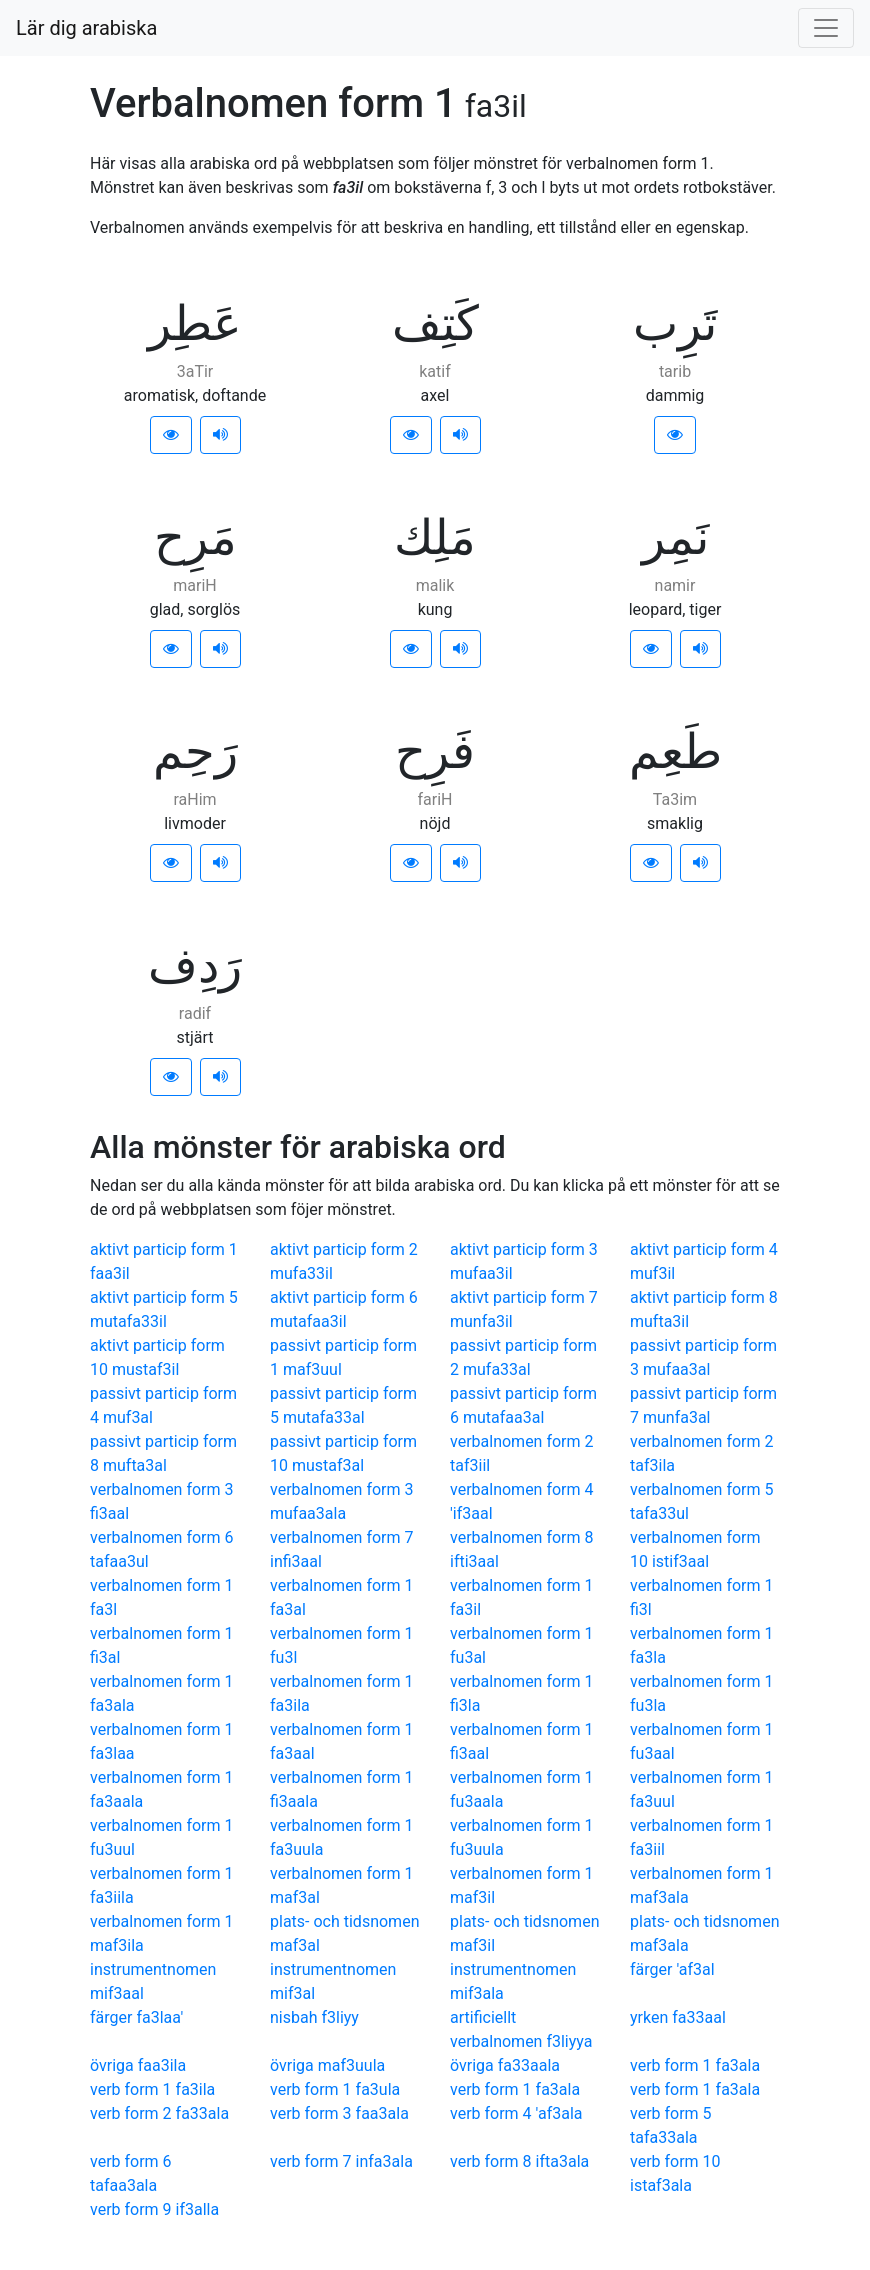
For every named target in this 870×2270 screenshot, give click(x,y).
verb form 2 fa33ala (159, 2113)
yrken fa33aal (678, 2017)
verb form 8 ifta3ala (519, 2161)
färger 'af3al (672, 1969)
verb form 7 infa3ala (341, 2161)
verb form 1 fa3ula (335, 2089)
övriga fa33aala (505, 2065)
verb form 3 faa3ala (339, 2113)
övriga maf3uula (327, 2065)
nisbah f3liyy (314, 2017)
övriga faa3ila (138, 2065)
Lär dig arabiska (86, 28)
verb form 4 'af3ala (516, 2113)
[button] (171, 435)
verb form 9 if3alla (154, 2209)
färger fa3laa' (136, 2017)
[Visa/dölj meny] (826, 28)
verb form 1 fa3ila (152, 2089)
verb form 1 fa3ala (695, 2065)
